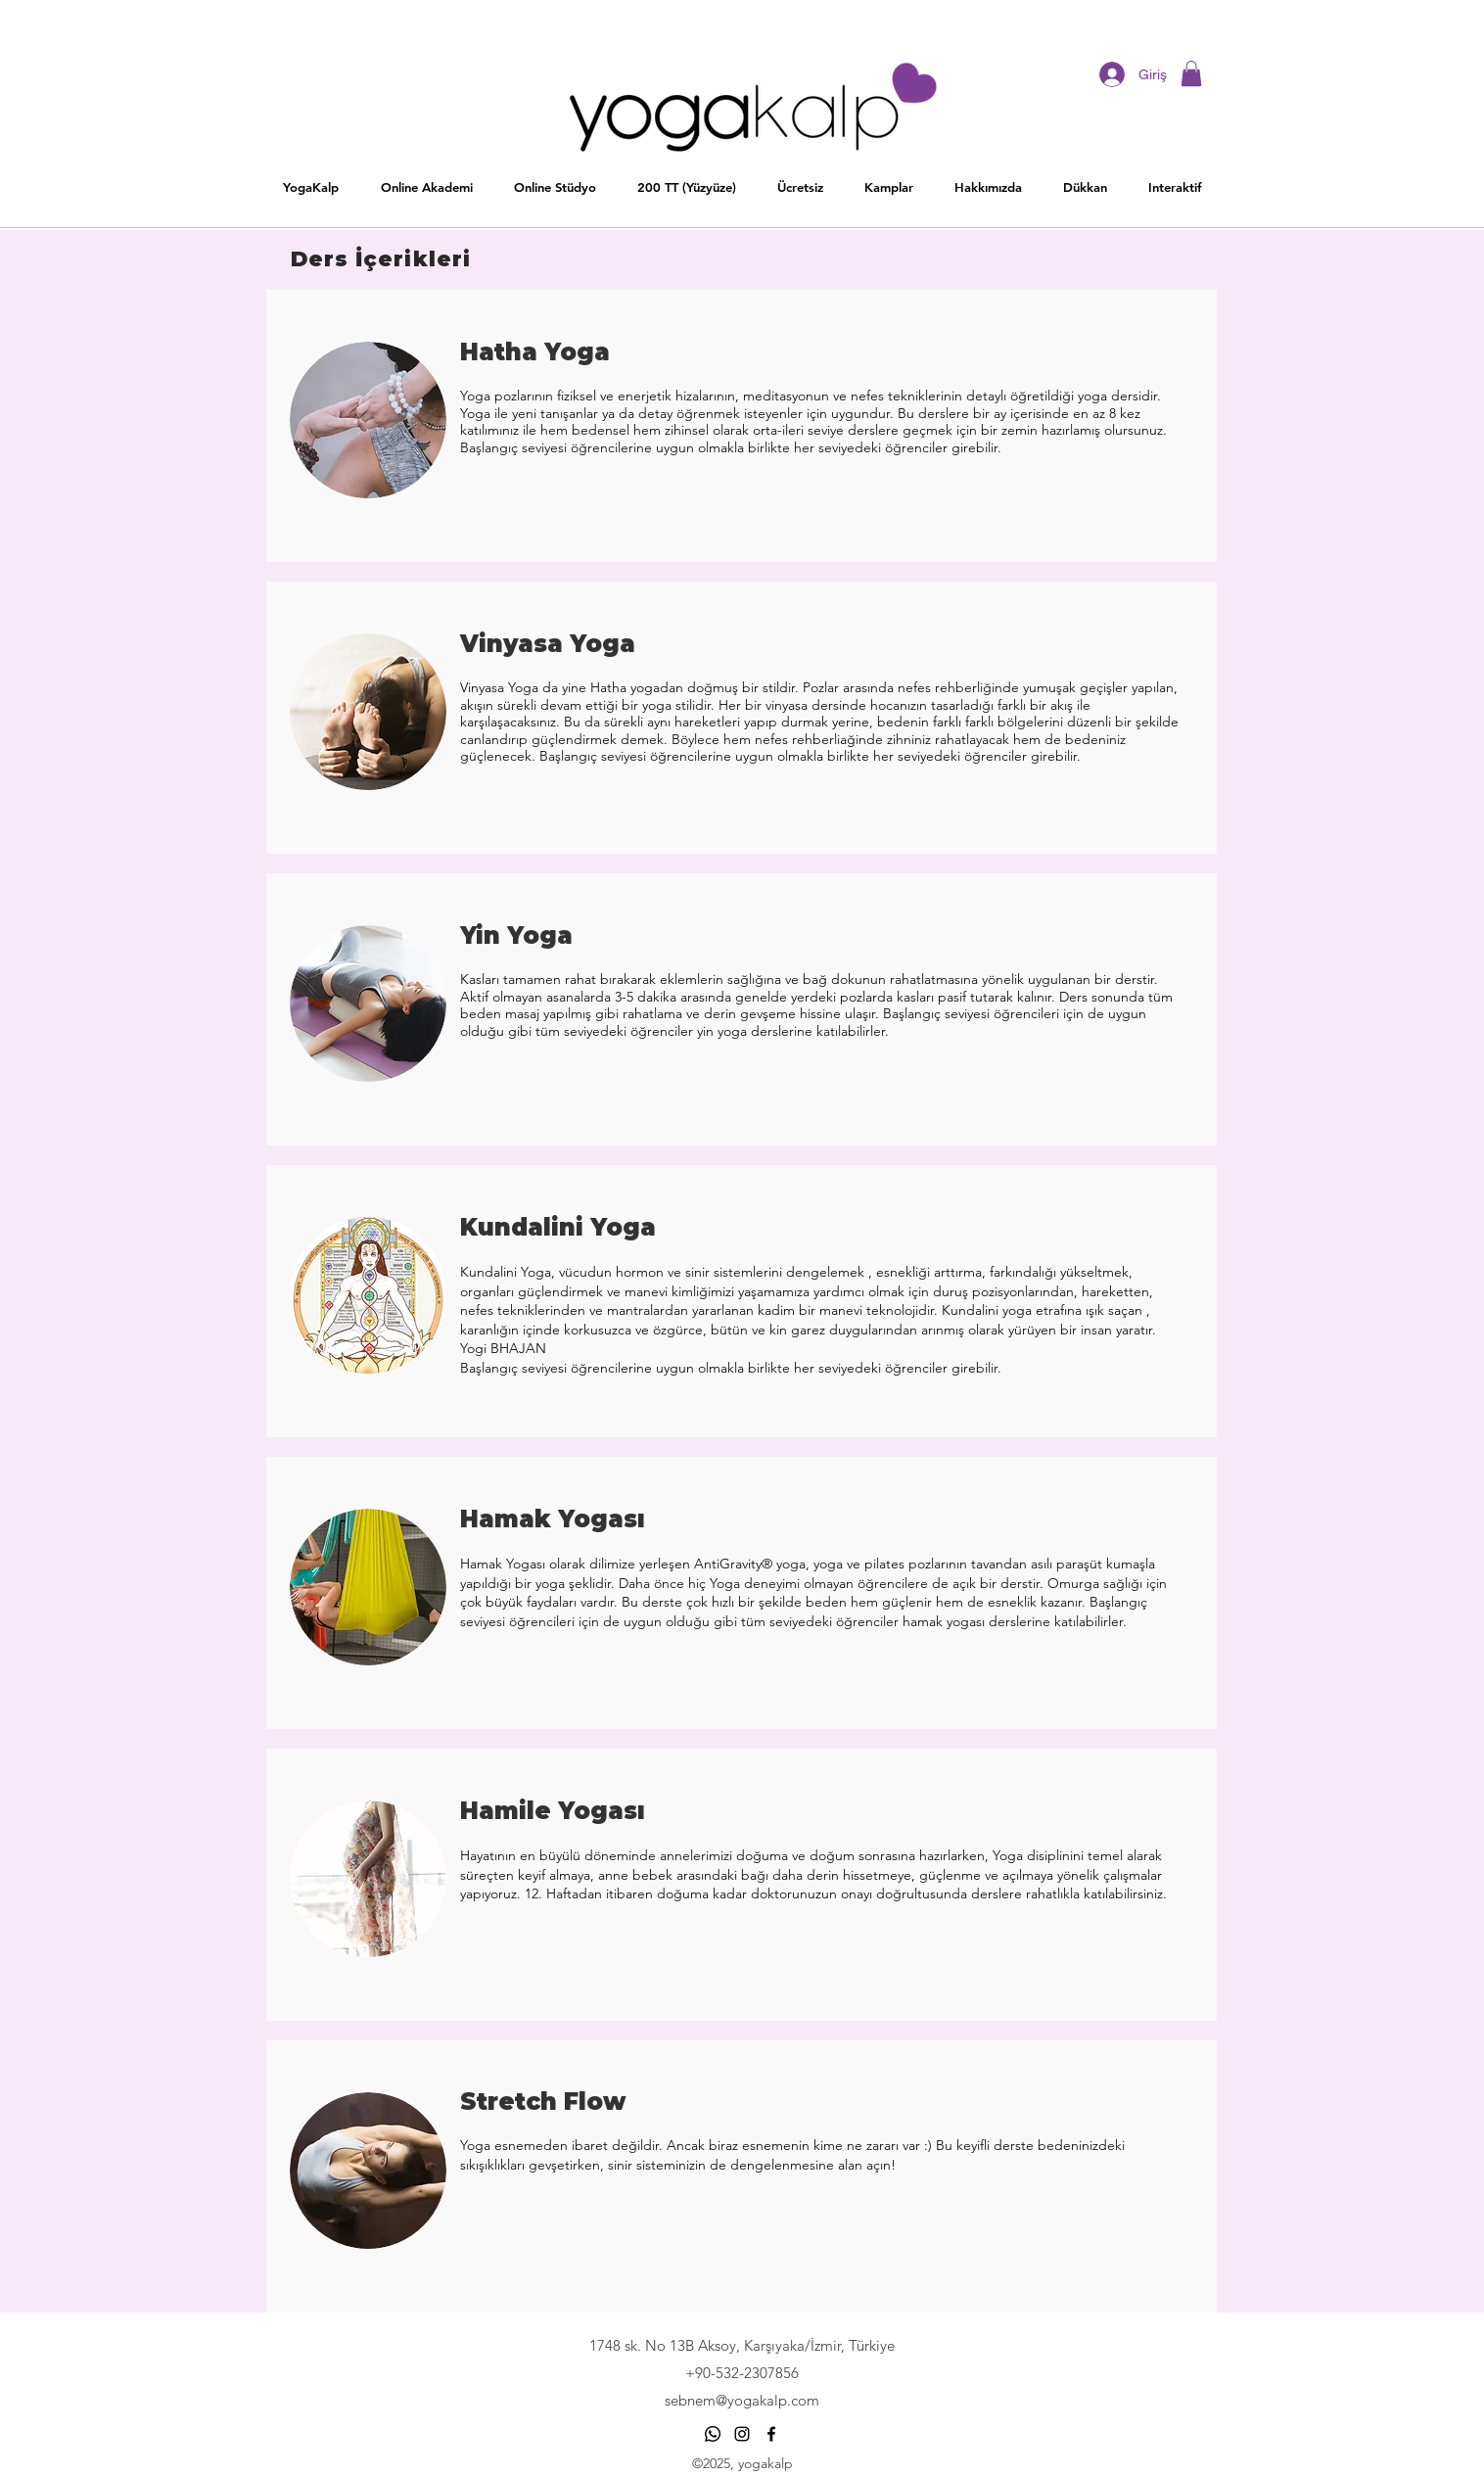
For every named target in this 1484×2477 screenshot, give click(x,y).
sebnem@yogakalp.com (742, 2400)
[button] (554, 187)
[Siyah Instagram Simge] (742, 2434)
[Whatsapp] (712, 2434)
